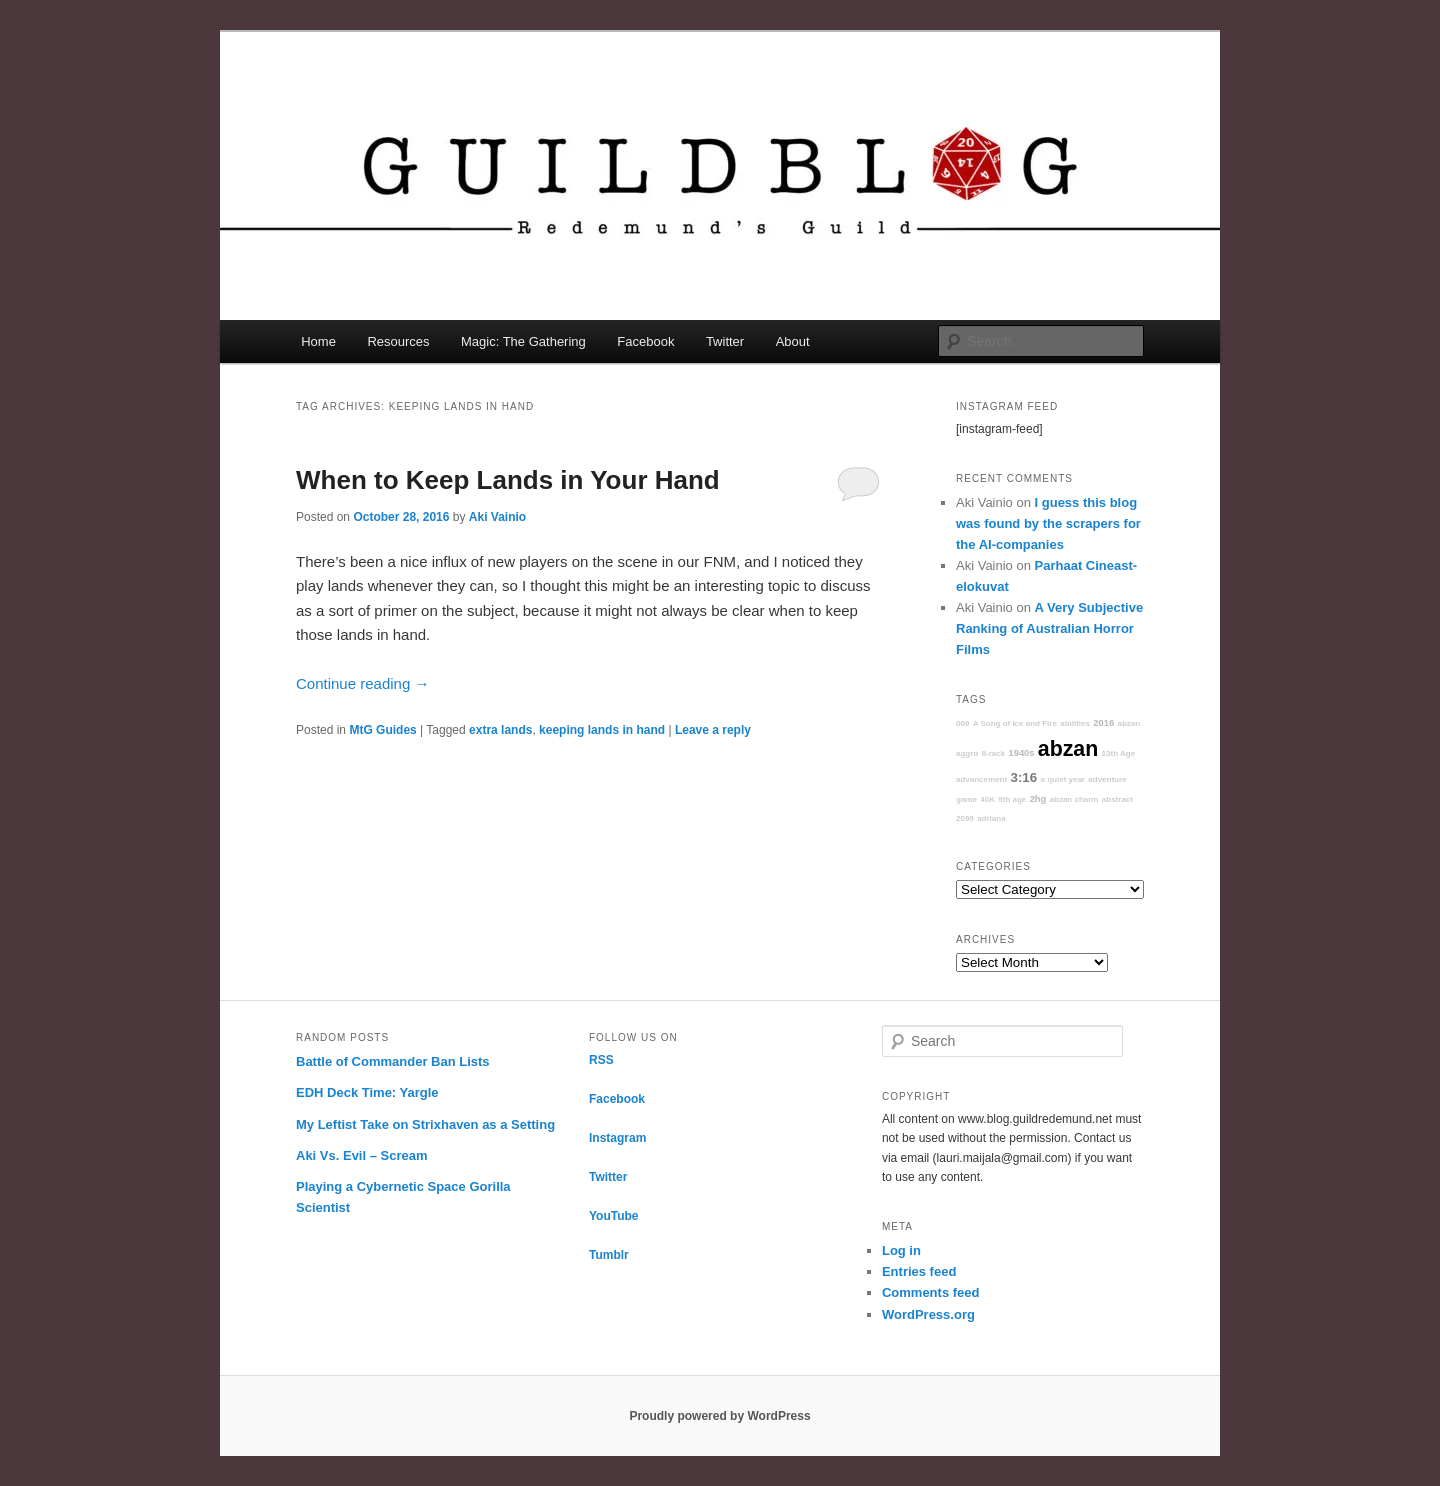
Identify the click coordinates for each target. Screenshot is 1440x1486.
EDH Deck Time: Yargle (367, 1092)
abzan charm (1074, 799)
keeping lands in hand (602, 730)
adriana (991, 818)
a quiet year (1063, 779)
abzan (1068, 749)
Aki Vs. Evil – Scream (362, 1155)
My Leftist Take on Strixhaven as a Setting (425, 1124)
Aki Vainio (497, 517)
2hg (1038, 799)
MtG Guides (382, 730)
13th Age (1119, 753)
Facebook (645, 341)
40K (987, 799)
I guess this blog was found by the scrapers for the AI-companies (1048, 523)
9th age (1012, 799)
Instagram (617, 1138)
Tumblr (609, 1255)
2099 (965, 818)
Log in (901, 1250)
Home (318, 341)
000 (962, 723)
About (793, 341)
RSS (601, 1060)
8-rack (994, 753)
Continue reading (362, 683)
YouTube (614, 1216)
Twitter (725, 341)
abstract (1117, 799)
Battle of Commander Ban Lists (393, 1061)
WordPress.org (928, 1314)
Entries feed (919, 1271)
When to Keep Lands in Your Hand (508, 480)
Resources (398, 341)
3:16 (1023, 777)
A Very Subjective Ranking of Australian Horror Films (1049, 628)
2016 (1103, 723)
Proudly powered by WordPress (719, 1416)
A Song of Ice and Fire (1015, 723)
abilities (1075, 723)
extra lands (500, 730)
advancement (981, 779)
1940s (1022, 753)
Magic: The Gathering (523, 341)
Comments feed (931, 1292)
